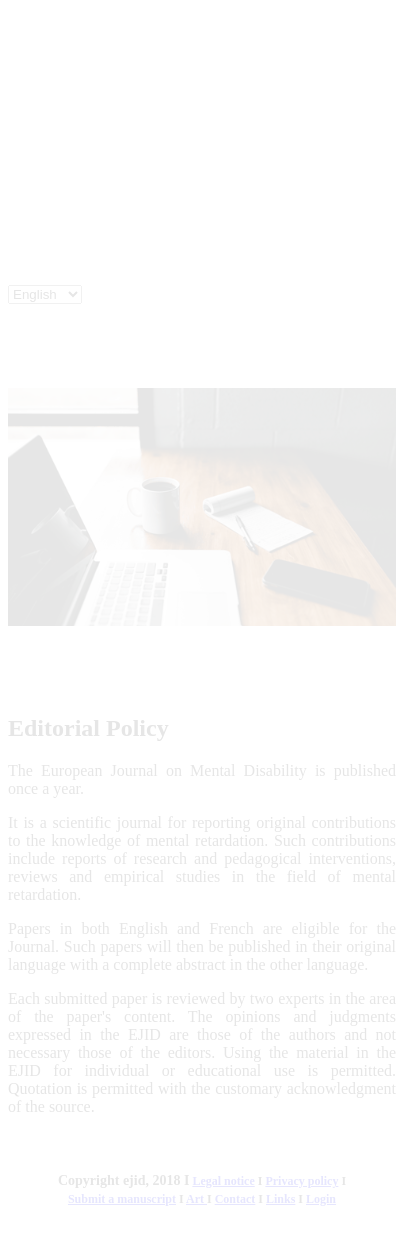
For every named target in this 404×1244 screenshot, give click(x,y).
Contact (235, 1199)
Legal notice (223, 1181)
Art (195, 1199)
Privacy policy (301, 1181)
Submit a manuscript (122, 1199)
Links (280, 1199)
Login (321, 1199)
